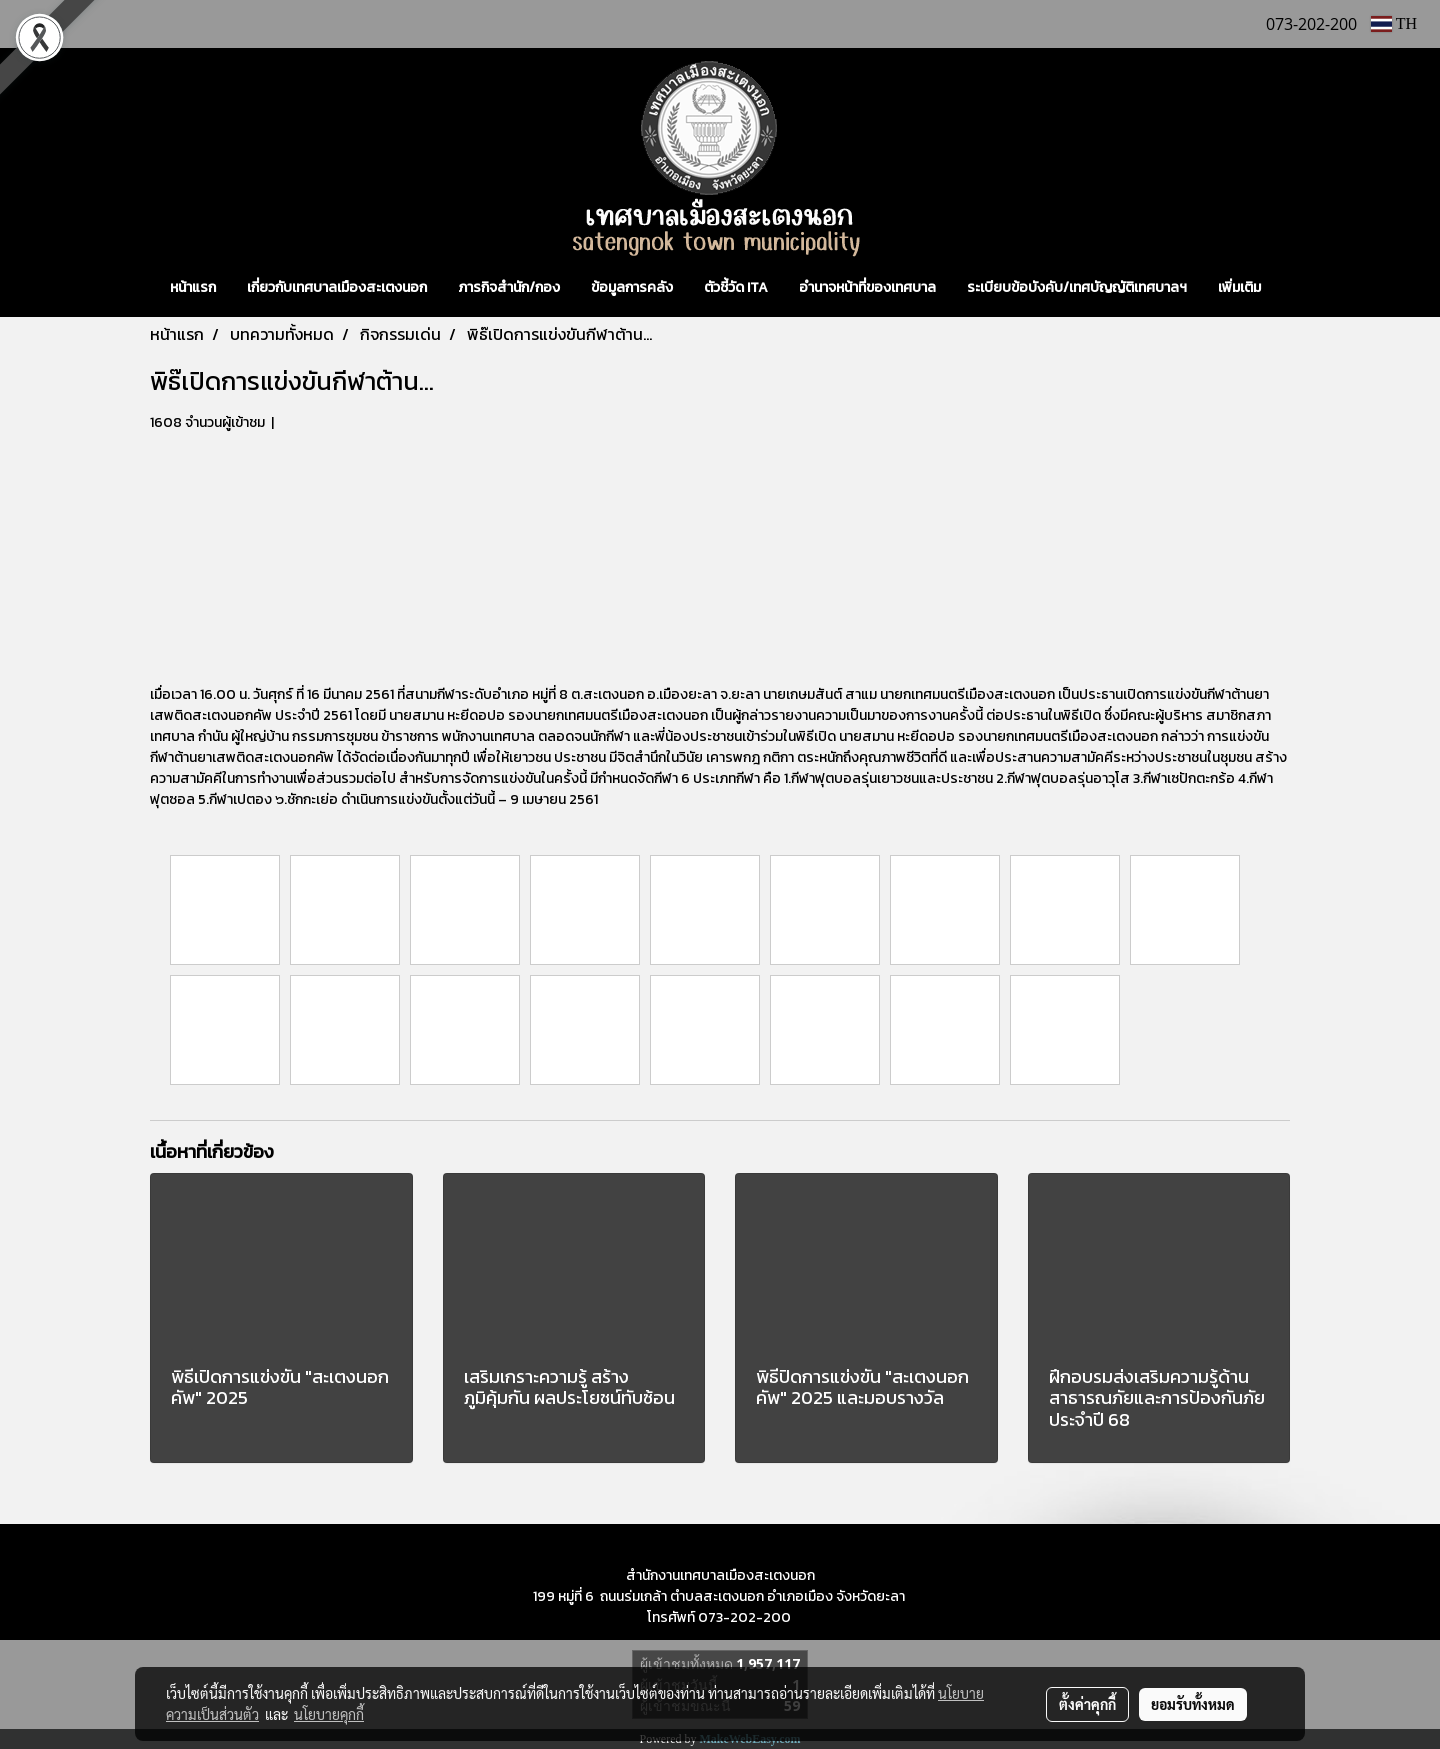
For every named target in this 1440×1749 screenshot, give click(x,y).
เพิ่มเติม (1239, 287)
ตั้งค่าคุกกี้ (1087, 1704)
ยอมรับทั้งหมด (1193, 1704)
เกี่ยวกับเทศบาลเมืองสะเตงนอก (337, 287)
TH (1394, 23)
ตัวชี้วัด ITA (736, 287)
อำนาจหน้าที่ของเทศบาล (867, 287)
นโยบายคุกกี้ (329, 1714)
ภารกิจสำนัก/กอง (509, 287)
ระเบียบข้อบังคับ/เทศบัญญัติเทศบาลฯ (1077, 287)
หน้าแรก (193, 287)
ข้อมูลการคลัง (632, 287)
